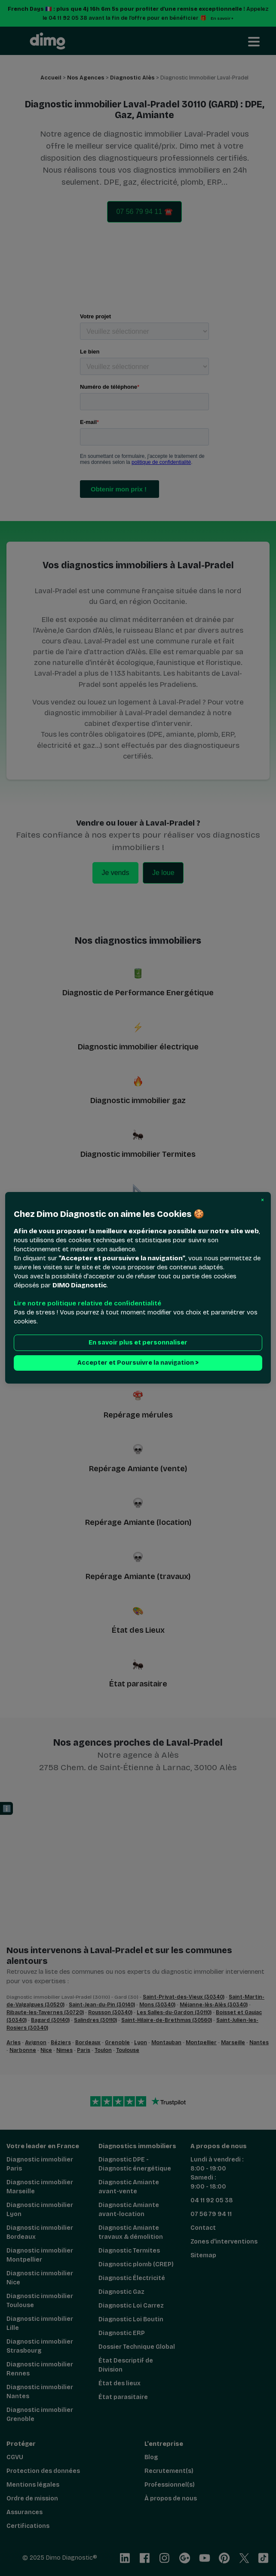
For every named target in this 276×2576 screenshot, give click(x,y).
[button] (262, 1200)
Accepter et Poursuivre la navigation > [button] (138, 1363)
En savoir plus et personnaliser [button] (138, 1343)
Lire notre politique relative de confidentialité (87, 1304)
